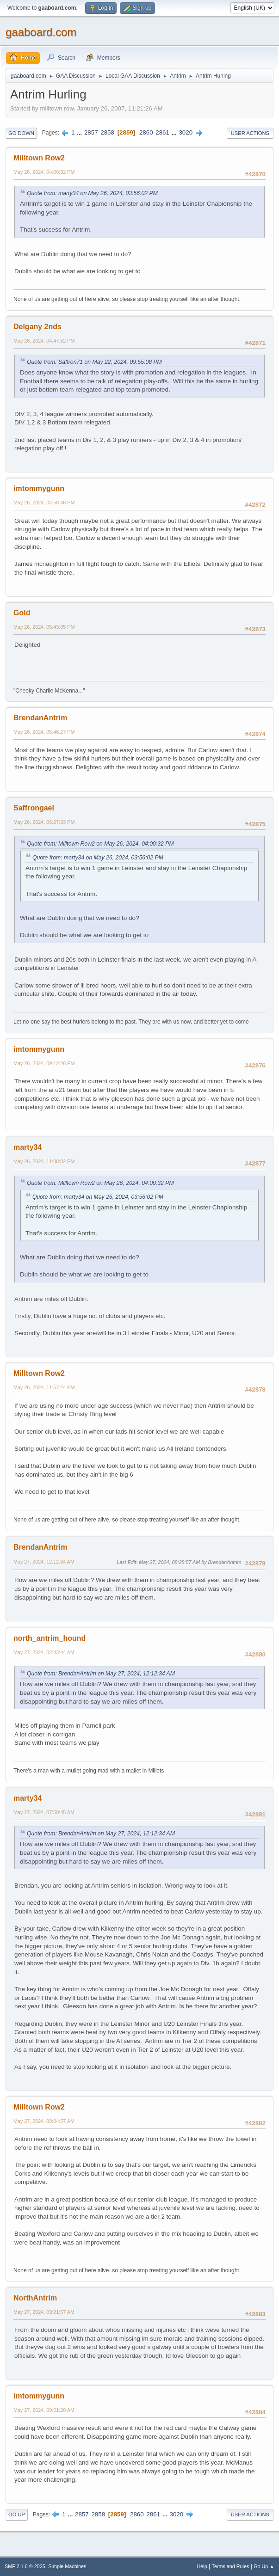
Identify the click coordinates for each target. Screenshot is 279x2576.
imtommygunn (38, 488)
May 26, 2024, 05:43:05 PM (43, 627)
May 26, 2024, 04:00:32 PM (43, 172)
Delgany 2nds (37, 327)
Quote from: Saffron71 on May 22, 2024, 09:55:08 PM (94, 362)
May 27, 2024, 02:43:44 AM (43, 1652)
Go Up (16, 2514)
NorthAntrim (35, 2298)
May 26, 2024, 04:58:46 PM (43, 502)
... (80, 132)
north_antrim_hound (49, 1638)
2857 (91, 132)
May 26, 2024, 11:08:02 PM (43, 1161)
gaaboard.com (41, 32)
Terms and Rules (230, 2566)
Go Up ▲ (264, 2566)
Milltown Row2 (39, 158)
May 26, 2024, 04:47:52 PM (43, 340)
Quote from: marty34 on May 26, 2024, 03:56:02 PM (92, 193)
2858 (107, 132)
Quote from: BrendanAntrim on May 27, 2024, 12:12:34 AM (101, 1673)
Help (202, 2566)
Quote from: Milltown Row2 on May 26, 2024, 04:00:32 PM (100, 843)
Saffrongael (33, 808)
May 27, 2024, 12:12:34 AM (43, 1561)
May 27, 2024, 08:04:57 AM (43, 2121)
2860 (146, 132)
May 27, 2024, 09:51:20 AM (43, 2410)
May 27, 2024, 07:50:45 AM (43, 1812)
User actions (250, 133)
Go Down (21, 133)
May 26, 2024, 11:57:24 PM (43, 1387)
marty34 (27, 1147)
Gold (21, 613)
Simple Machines (67, 2566)
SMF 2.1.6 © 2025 (25, 2566)
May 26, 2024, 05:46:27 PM (43, 732)
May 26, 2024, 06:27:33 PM (43, 822)
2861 (162, 132)
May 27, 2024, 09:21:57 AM (43, 2312)
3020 (185, 132)
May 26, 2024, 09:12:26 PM (43, 1063)
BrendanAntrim (40, 718)
